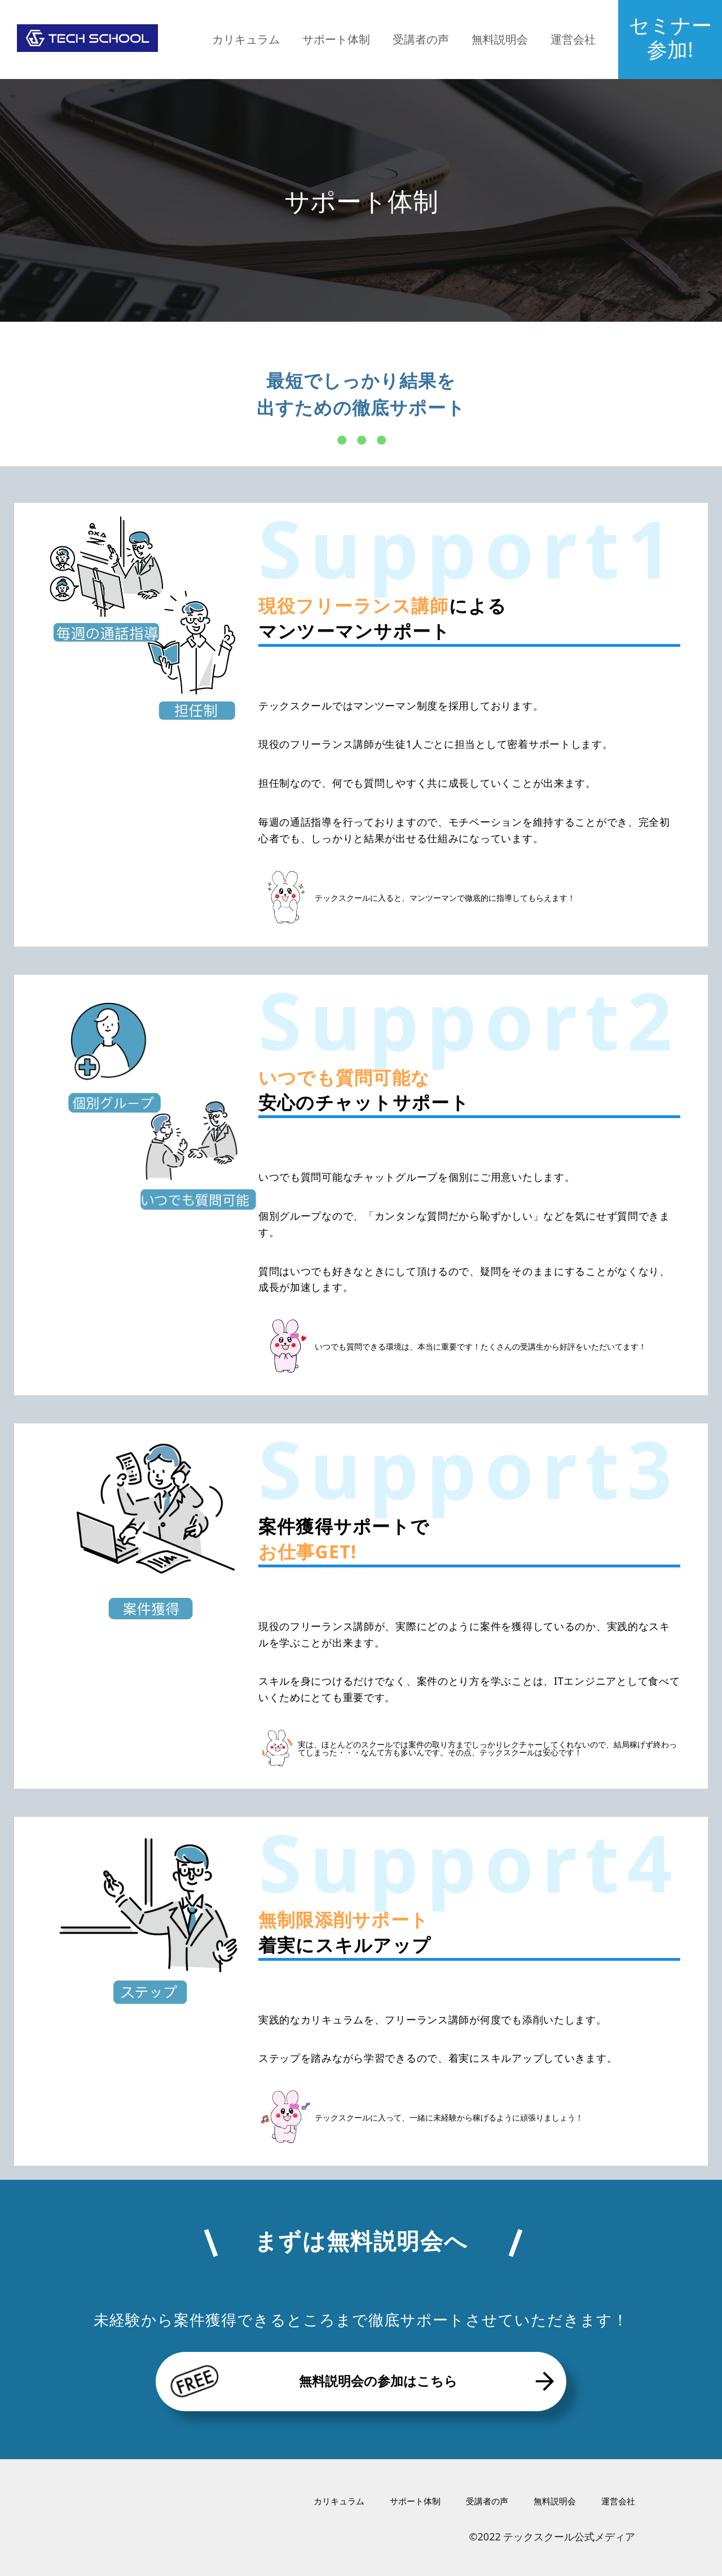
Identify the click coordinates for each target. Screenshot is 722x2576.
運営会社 (573, 39)
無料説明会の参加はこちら (361, 2381)
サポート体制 (336, 39)
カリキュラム (246, 39)
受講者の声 (421, 39)
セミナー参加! (670, 37)
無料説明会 (500, 39)
